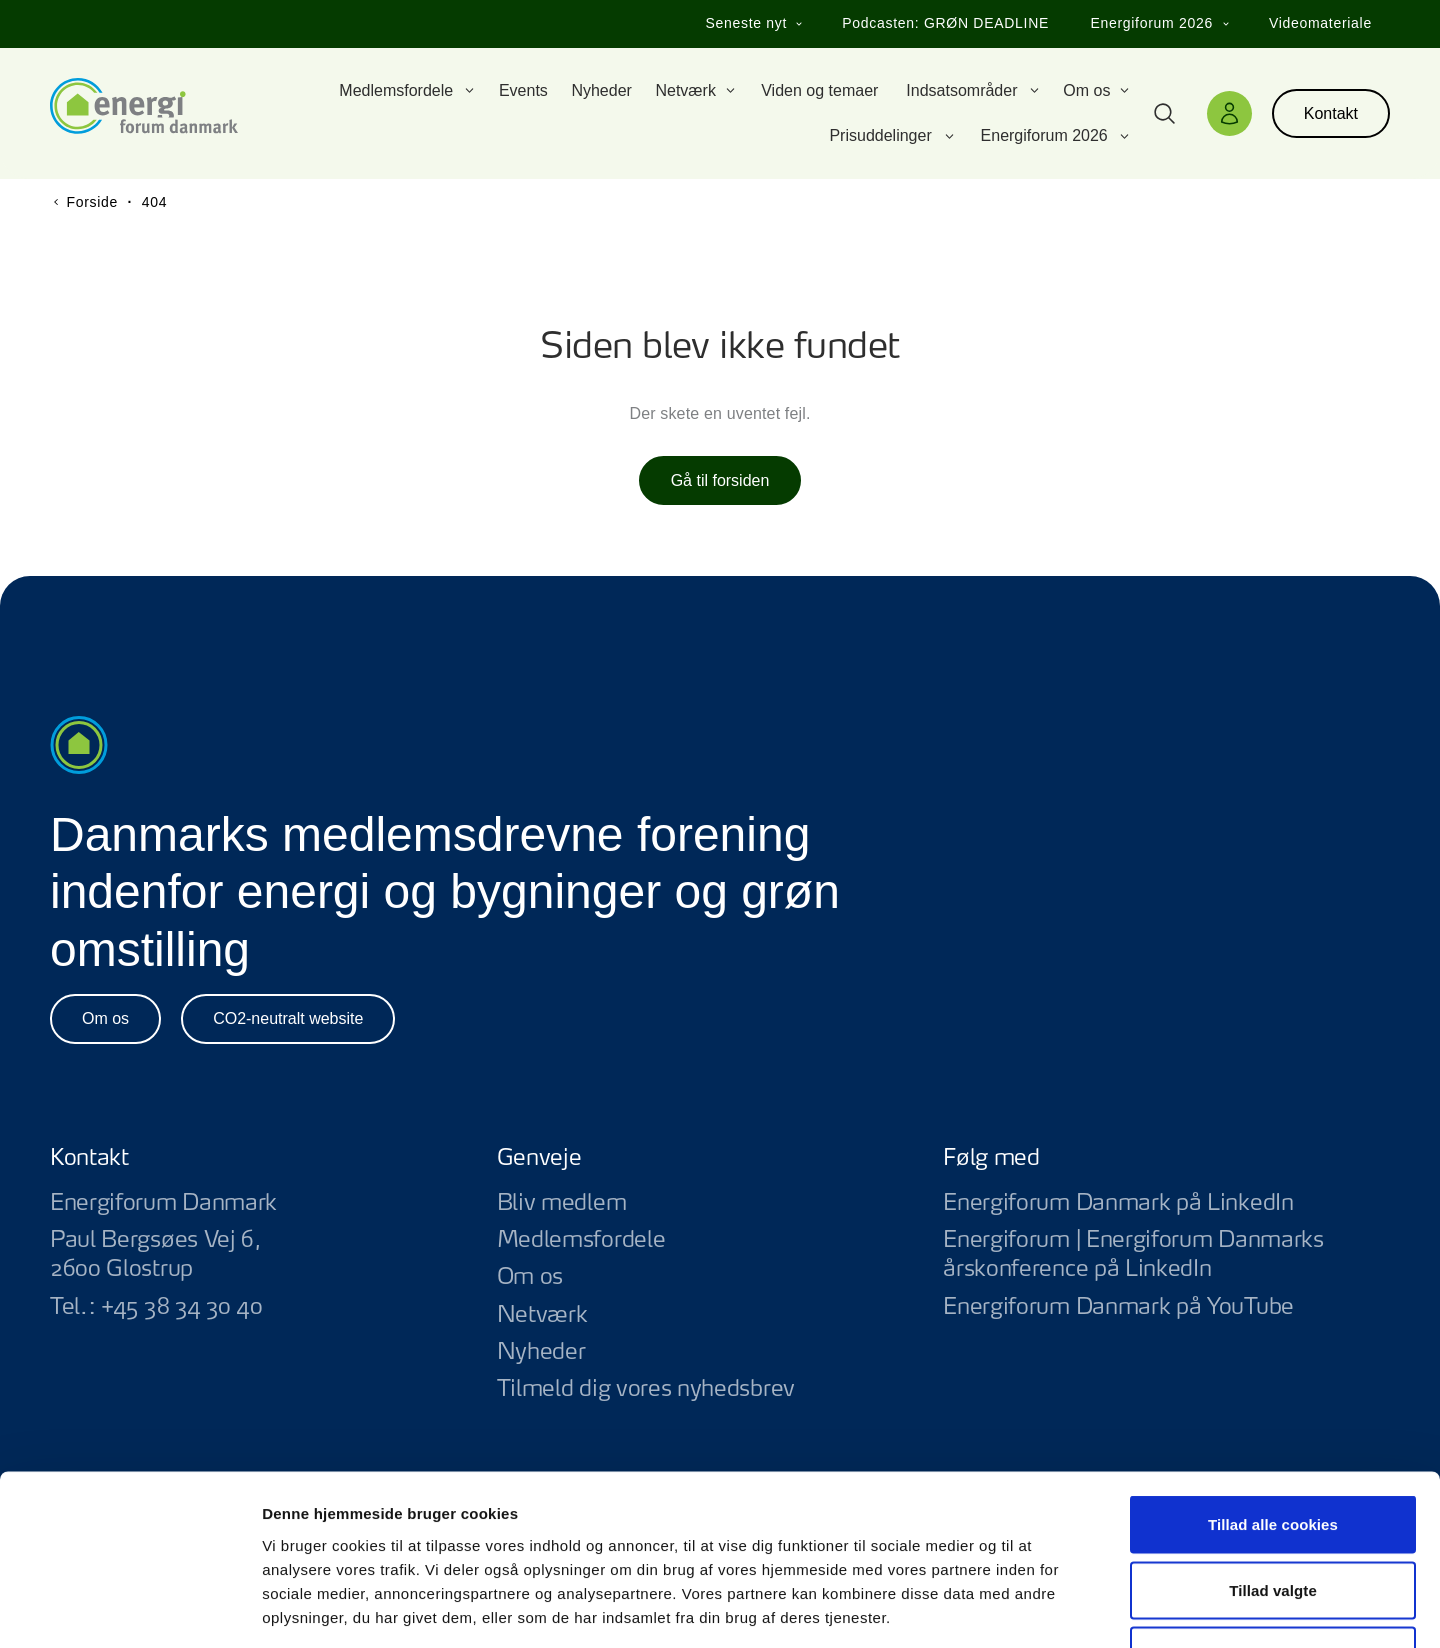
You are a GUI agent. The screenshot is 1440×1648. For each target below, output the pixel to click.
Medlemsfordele (581, 1240)
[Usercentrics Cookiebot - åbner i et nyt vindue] (129, 1609)
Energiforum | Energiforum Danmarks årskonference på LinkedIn (1166, 1255)
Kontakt (1331, 113)
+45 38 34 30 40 (181, 1307)
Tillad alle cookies (1273, 1385)
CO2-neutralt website (288, 1018)
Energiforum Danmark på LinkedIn (1166, 1203)
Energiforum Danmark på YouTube (1166, 1307)
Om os (105, 1018)
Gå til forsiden (720, 480)
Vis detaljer (1039, 1608)
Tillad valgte (1273, 1451)
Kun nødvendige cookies (1273, 1516)
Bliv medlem (562, 1203)
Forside (92, 202)
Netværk (542, 1315)
